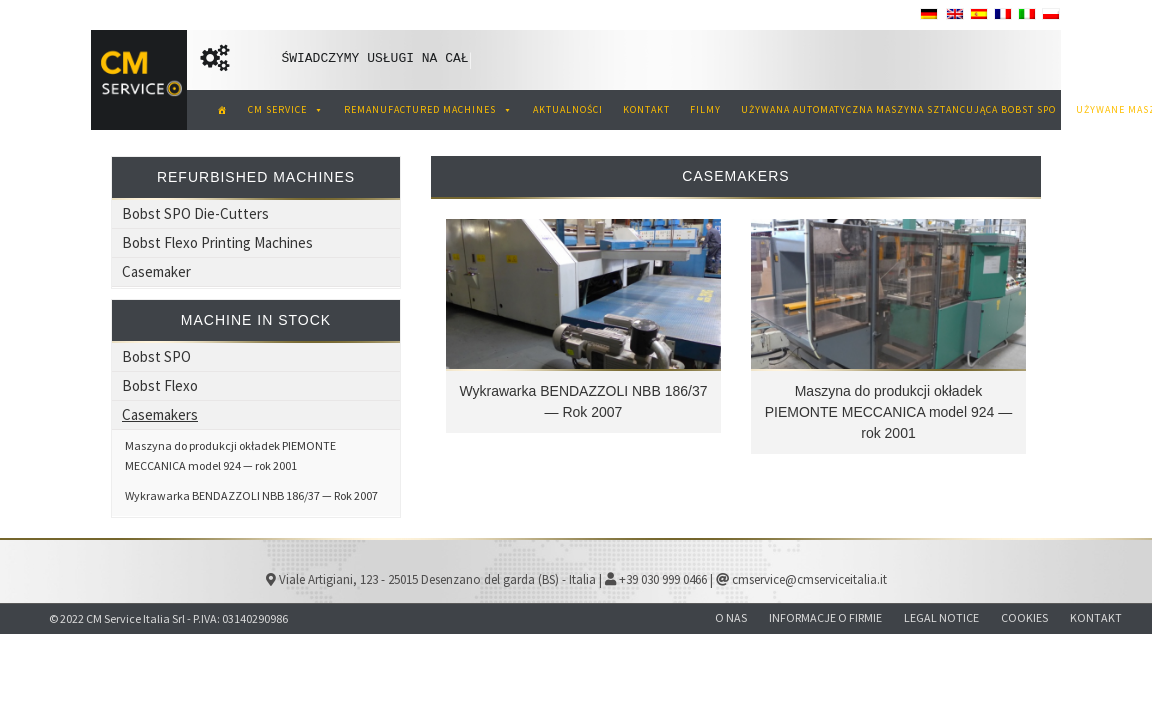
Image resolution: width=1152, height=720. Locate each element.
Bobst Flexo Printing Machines (217, 242)
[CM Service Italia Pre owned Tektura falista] (222, 110)
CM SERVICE (286, 109)
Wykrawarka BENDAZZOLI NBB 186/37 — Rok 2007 (251, 495)
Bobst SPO (156, 356)
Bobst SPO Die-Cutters (195, 213)
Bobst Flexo (160, 385)
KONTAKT (646, 109)
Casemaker (156, 271)
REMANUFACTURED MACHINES (428, 109)
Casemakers (160, 414)
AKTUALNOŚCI (568, 109)
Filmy (705, 109)
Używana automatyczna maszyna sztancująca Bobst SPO (898, 109)
